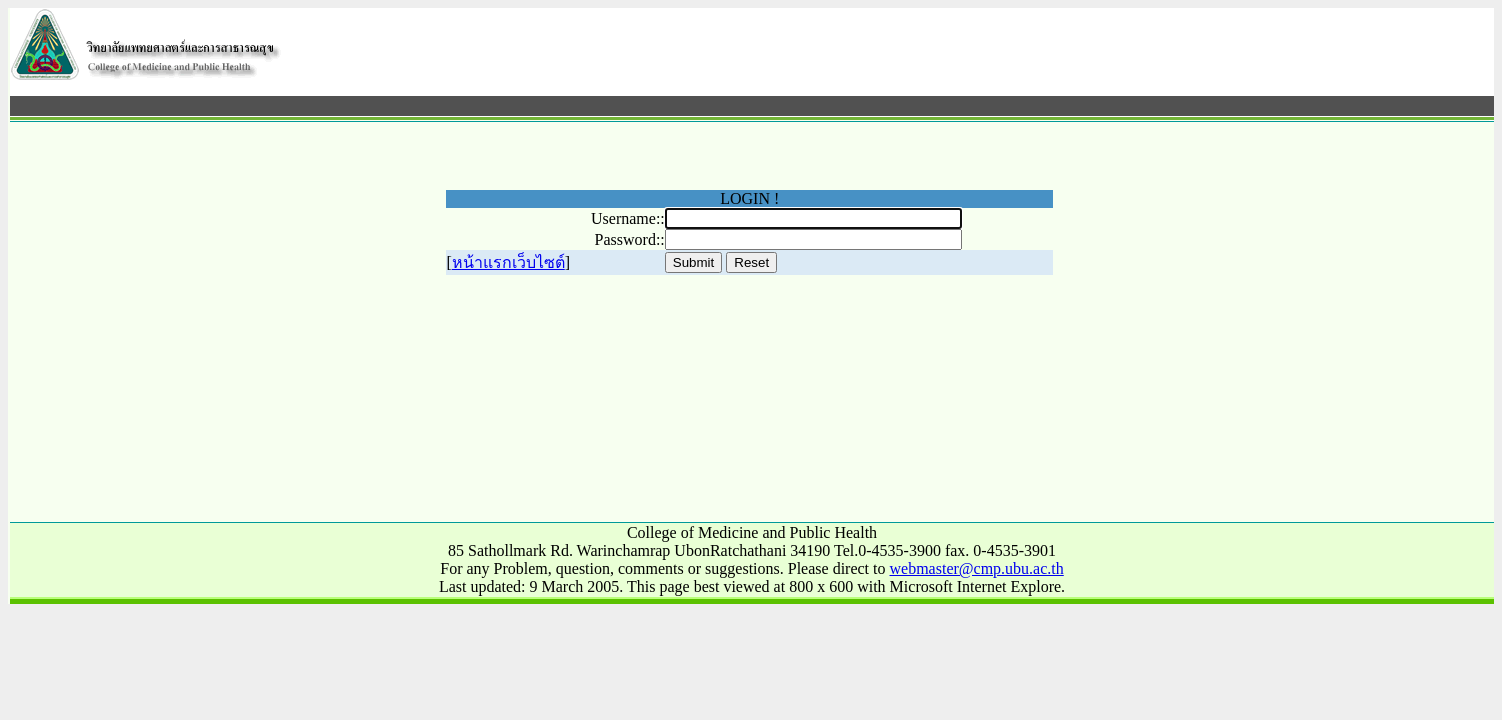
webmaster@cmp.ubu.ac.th (977, 568)
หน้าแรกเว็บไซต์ (508, 262)
